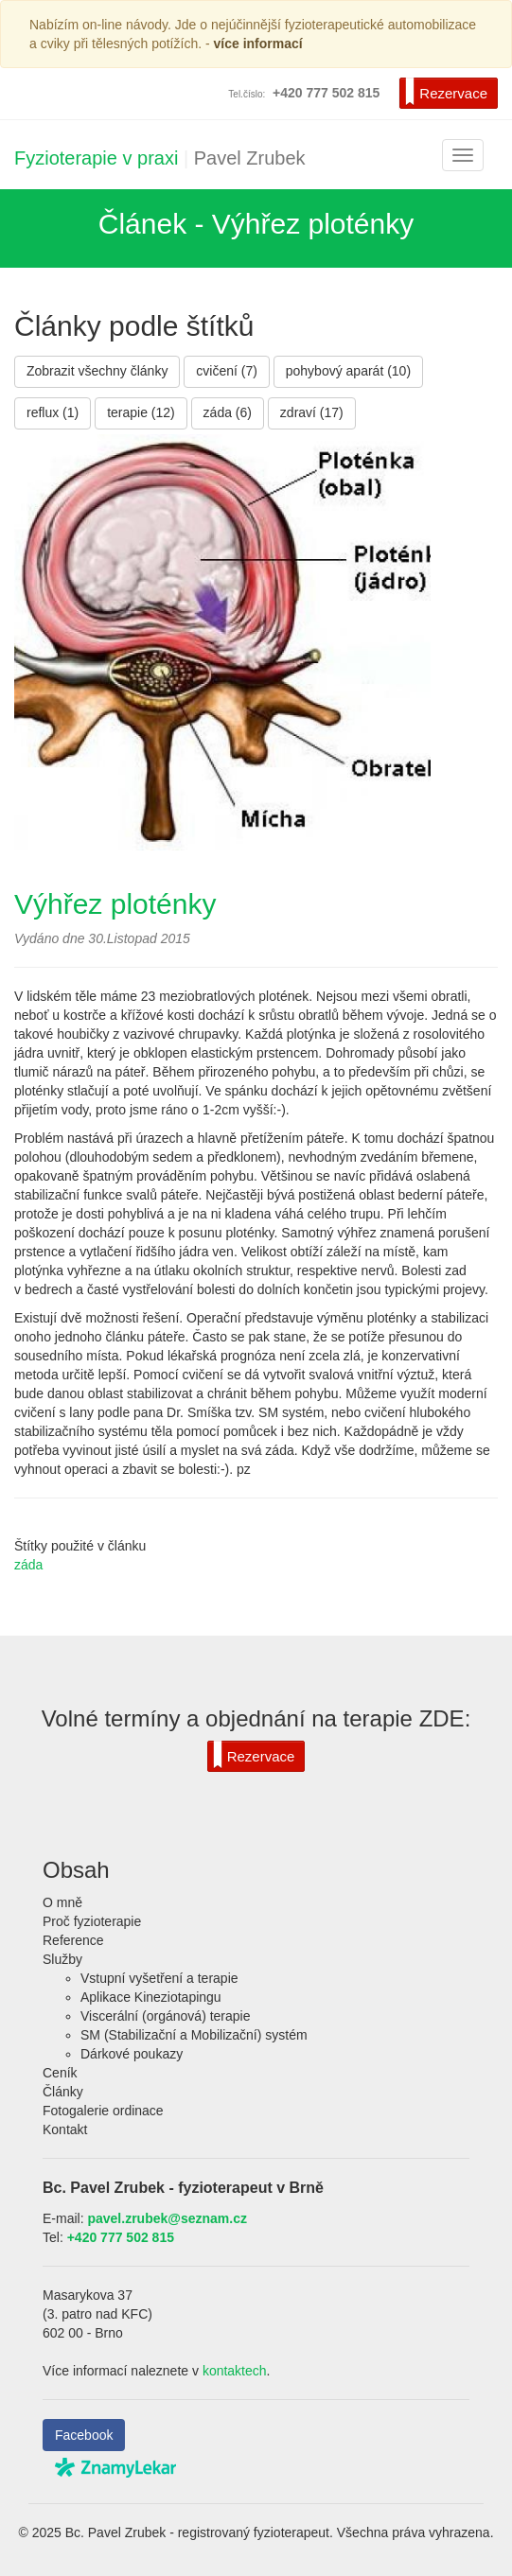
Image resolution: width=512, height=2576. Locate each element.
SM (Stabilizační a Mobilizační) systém (194, 2034)
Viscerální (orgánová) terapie (165, 2016)
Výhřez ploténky (115, 904)
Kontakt (65, 2129)
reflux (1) (52, 412)
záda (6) (227, 412)
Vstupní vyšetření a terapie (159, 1978)
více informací (258, 43)
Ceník (60, 2072)
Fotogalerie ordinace (103, 2110)
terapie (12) (141, 412)
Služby (62, 1959)
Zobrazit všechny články (97, 370)
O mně (62, 1902)
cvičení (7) (226, 370)
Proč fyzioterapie (92, 1921)
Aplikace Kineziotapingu (150, 1997)
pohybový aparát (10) (348, 370)
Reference (73, 1940)
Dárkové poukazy (131, 2053)
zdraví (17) (312, 412)
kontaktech (235, 2370)
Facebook (84, 2435)
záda (28, 1564)
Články (63, 2091)
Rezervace (446, 92)
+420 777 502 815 (120, 2237)
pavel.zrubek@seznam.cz (167, 2218)
